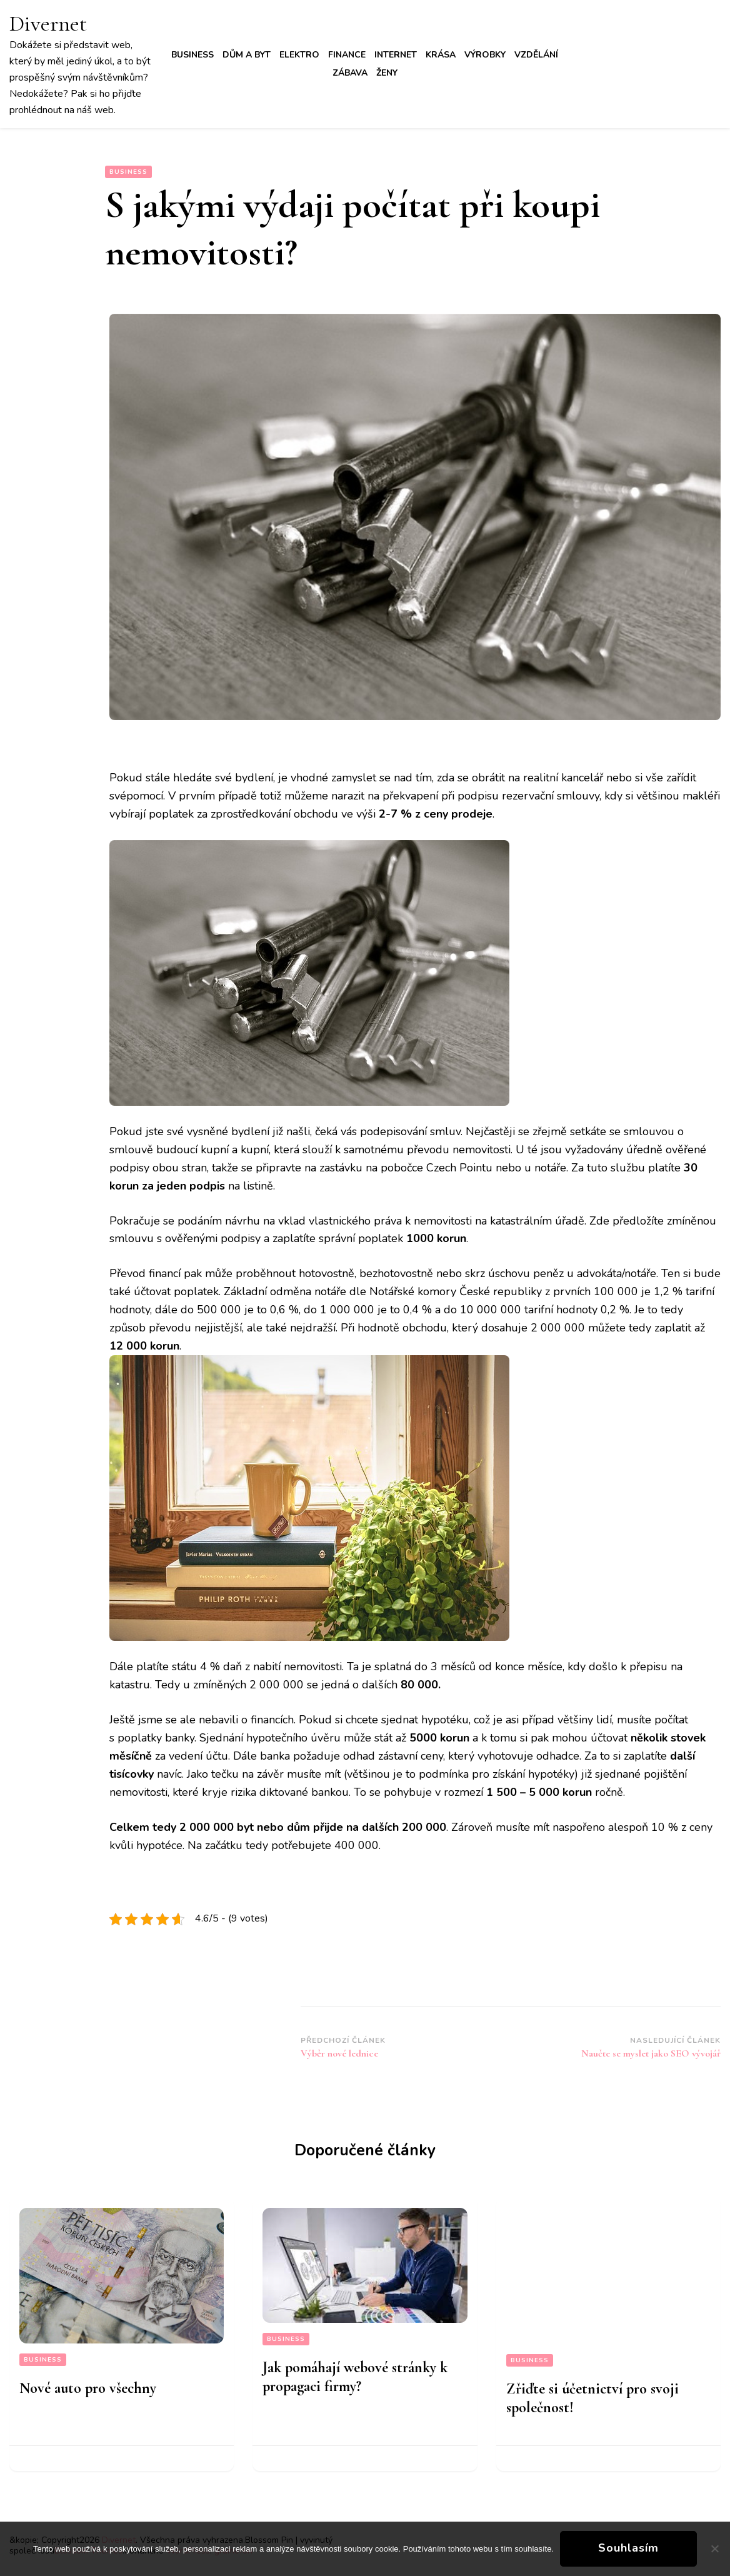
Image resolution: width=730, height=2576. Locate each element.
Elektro (299, 55)
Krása (441, 55)
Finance (347, 55)
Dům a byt (246, 55)
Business (192, 55)
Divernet (48, 23)
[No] (714, 2548)
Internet (395, 55)
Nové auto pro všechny (87, 2388)
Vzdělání (536, 55)
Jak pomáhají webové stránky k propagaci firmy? (355, 2376)
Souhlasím (628, 2547)
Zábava (350, 73)
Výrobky (485, 55)
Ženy (387, 73)
